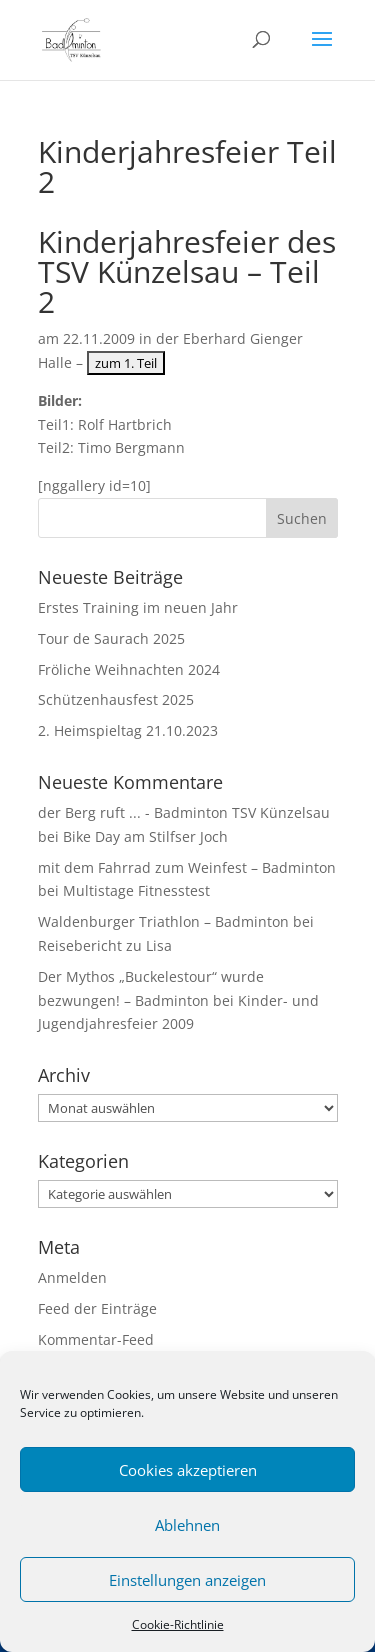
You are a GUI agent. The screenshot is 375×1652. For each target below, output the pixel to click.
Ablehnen (187, 1525)
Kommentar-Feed (96, 1339)
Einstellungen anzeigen (187, 1580)
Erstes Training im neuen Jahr (138, 607)
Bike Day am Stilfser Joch (145, 836)
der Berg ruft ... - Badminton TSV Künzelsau (184, 812)
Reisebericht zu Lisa (105, 945)
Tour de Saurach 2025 (111, 638)
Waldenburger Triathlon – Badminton (163, 921)
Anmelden (72, 1277)
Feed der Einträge (97, 1308)
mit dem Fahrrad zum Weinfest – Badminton (187, 867)
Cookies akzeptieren (188, 1470)
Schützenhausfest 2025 (116, 699)
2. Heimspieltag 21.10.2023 (128, 730)
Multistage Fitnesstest (136, 890)
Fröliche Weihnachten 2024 (129, 669)
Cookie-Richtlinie (178, 1624)
